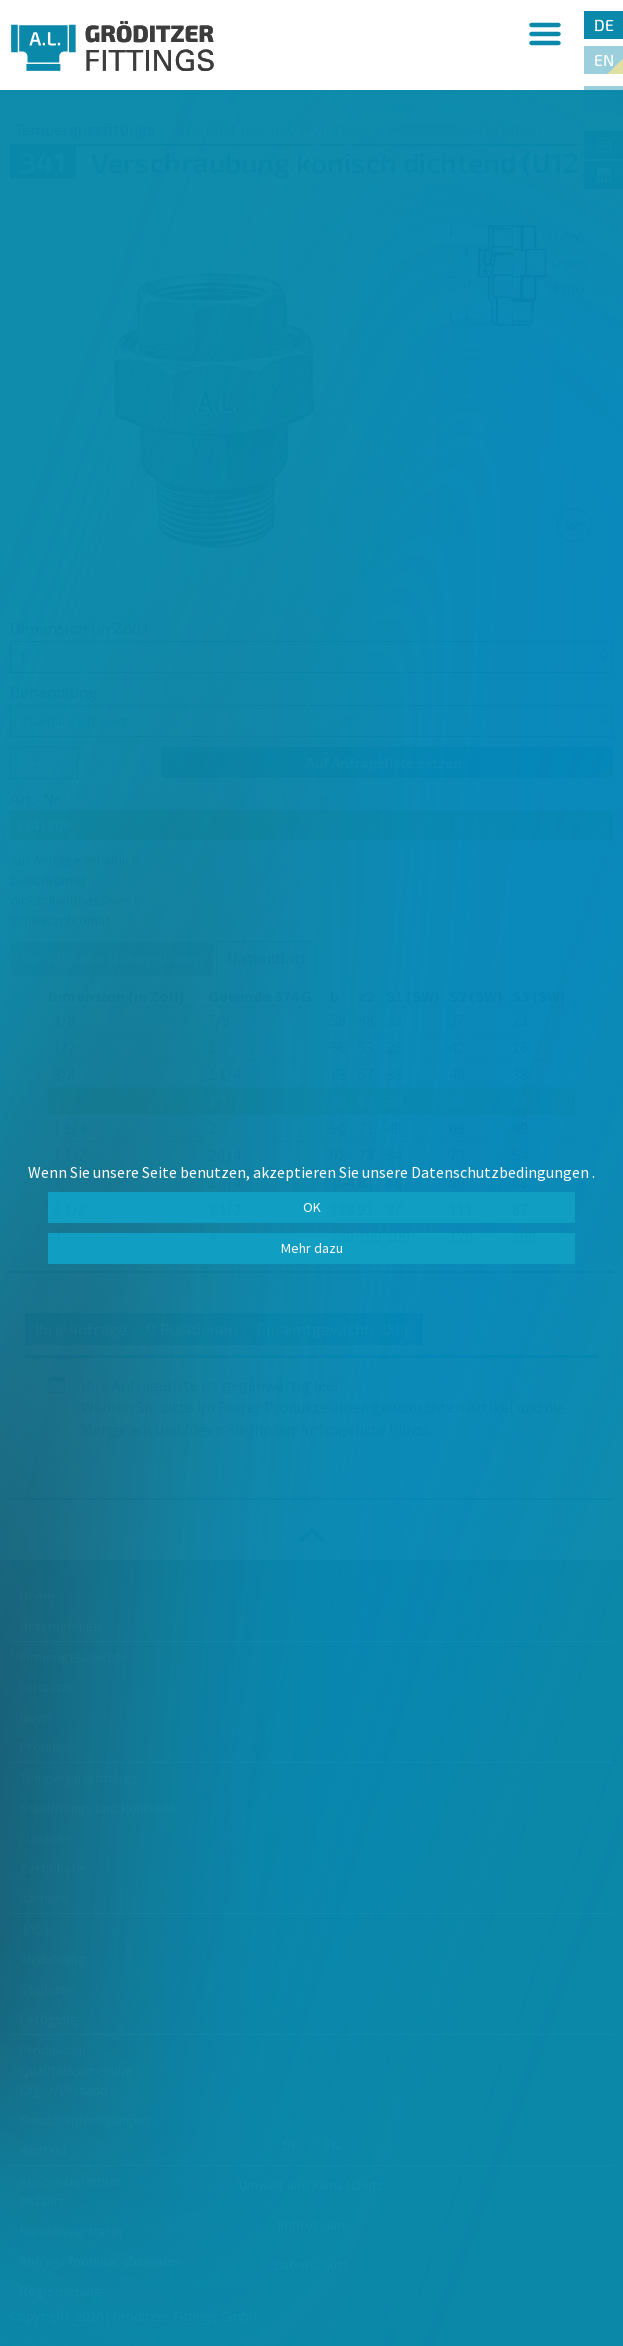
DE (604, 24)
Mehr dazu (312, 1248)
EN (604, 59)
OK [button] (312, 1207)
